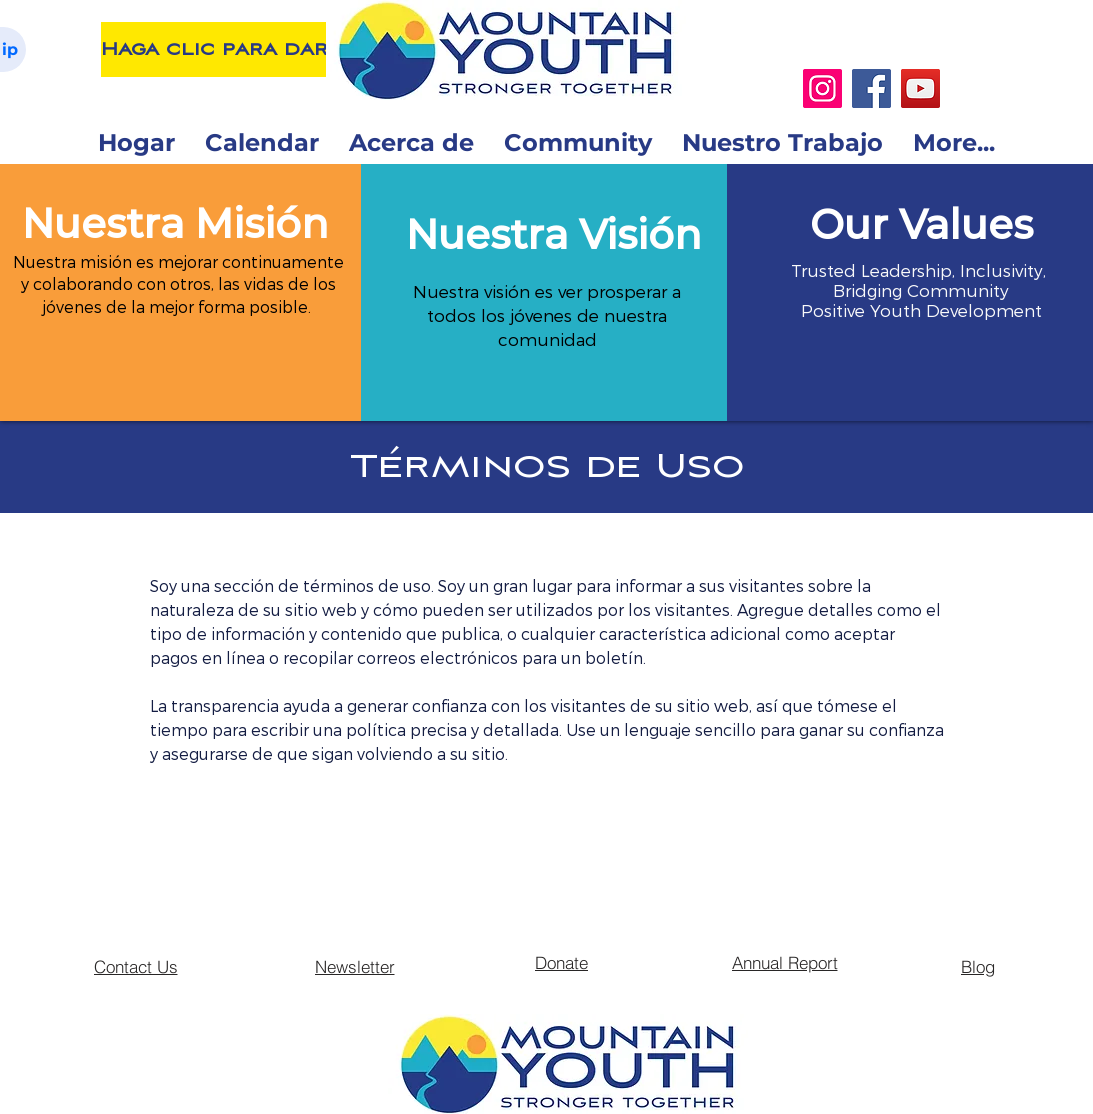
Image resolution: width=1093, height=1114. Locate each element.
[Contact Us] (136, 966)
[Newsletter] (355, 966)
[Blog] (978, 966)
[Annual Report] (785, 962)
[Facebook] (871, 88)
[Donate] (562, 962)
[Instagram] (822, 88)
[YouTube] (920, 88)
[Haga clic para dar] (214, 49)
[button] (175, 223)
